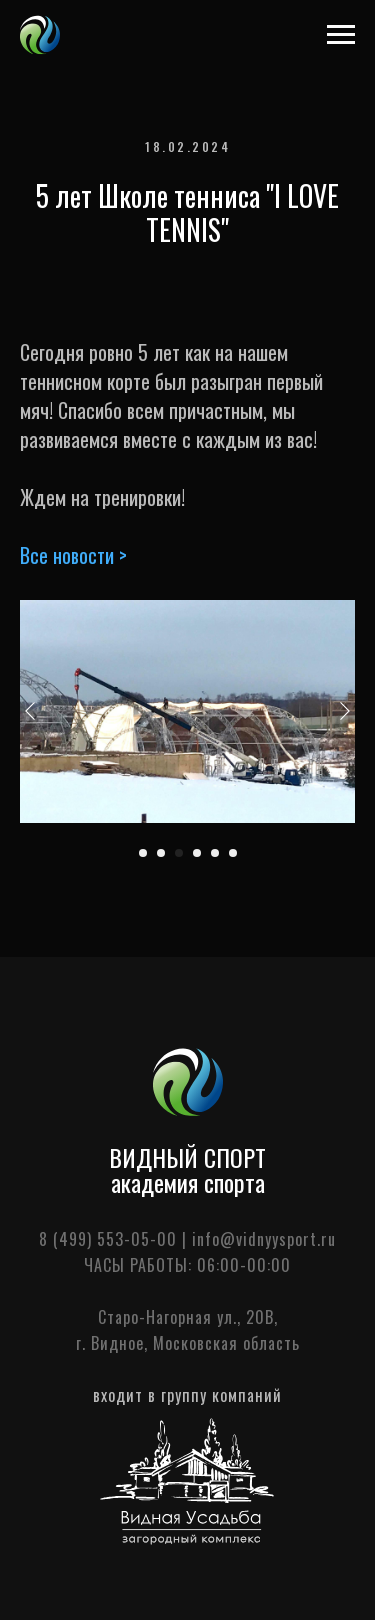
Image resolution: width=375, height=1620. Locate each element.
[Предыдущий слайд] (30, 711)
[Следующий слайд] (345, 711)
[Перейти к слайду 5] (215, 853)
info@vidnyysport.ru (264, 1239)
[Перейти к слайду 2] (161, 853)
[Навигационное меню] (341, 35)
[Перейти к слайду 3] (179, 853)
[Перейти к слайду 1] (143, 853)
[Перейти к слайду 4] (197, 853)
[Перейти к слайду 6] (233, 853)
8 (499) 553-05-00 (108, 1239)
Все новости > (73, 555)
